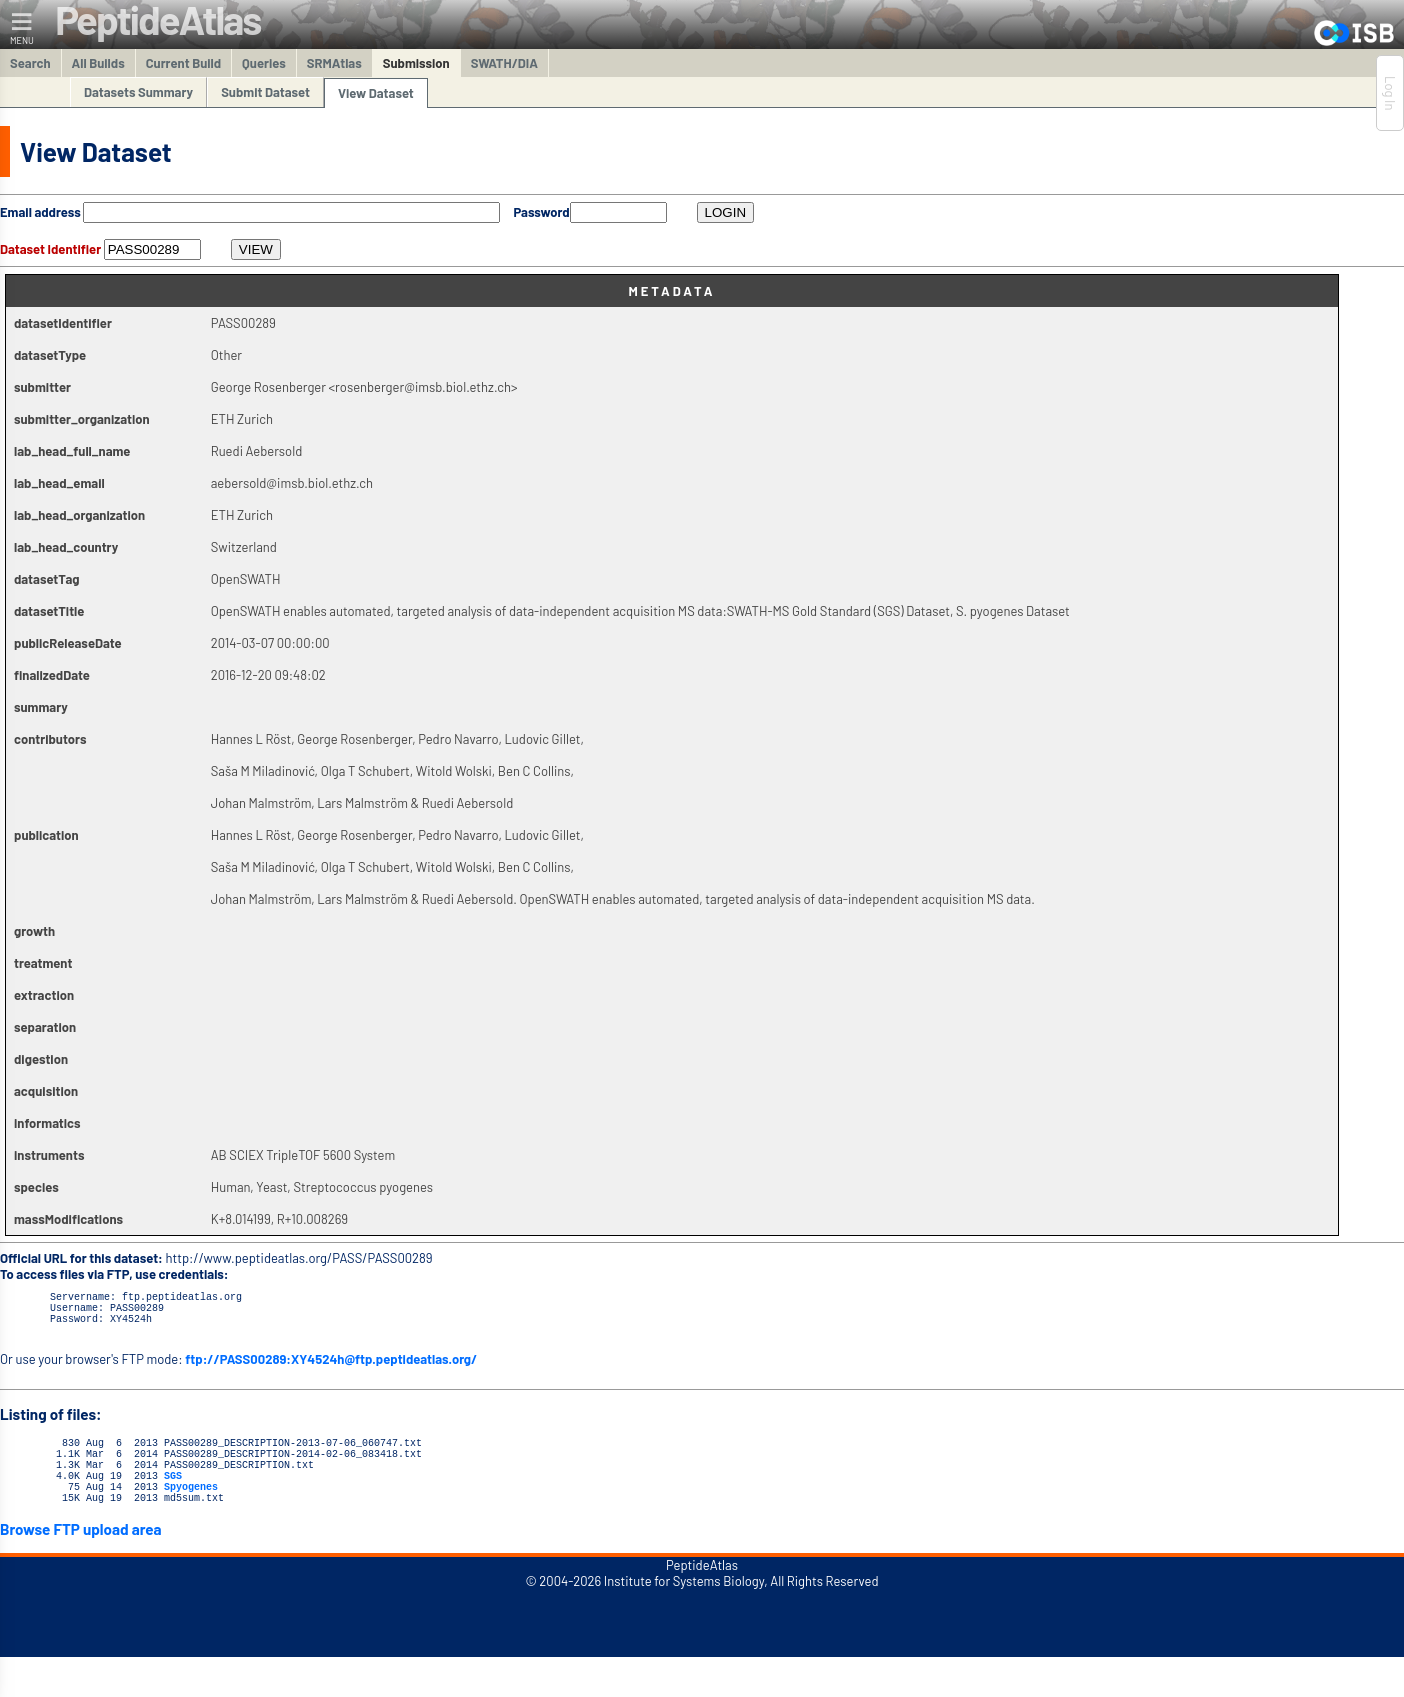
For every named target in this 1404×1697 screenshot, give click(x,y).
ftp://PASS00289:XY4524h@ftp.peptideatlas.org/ (331, 1368)
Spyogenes (191, 1510)
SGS (173, 1496)
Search (30, 63)
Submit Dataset (265, 92)
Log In (1390, 93)
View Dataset (376, 93)
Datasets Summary (138, 92)
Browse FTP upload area (81, 1556)
